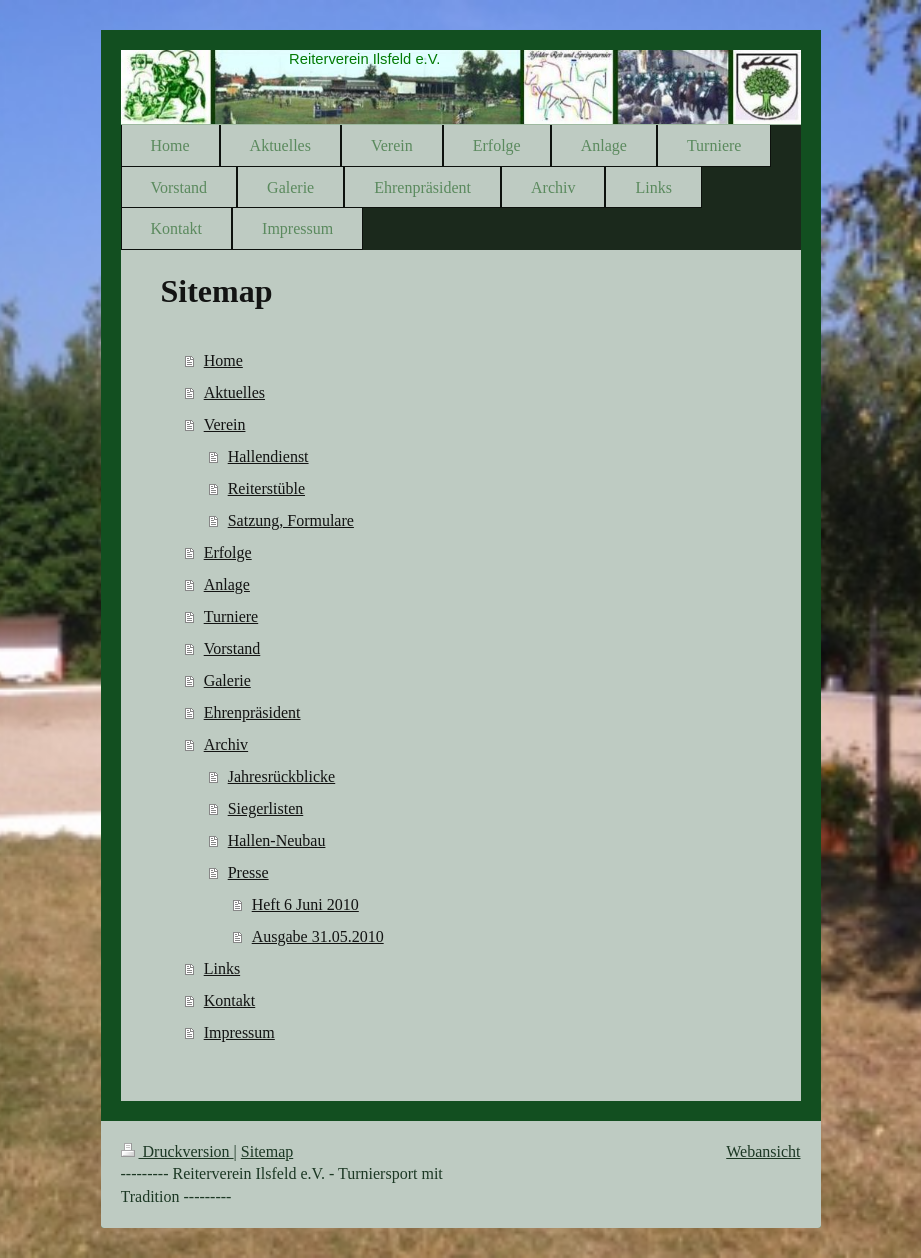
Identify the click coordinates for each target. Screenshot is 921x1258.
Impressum (239, 1032)
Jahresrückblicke (282, 776)
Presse (248, 872)
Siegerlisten (266, 808)
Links (222, 968)
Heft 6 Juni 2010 (305, 904)
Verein (225, 424)
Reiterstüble (266, 488)
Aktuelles (234, 392)
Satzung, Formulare (291, 520)
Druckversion (177, 1151)
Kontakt (230, 1000)
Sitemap (267, 1151)
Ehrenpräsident (252, 712)
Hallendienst (268, 456)
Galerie (227, 680)
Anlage (227, 584)
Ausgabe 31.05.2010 (318, 936)
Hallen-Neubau (277, 840)
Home (223, 360)
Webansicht (763, 1151)
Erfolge (228, 552)
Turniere (231, 616)
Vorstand (232, 648)
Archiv (226, 744)
